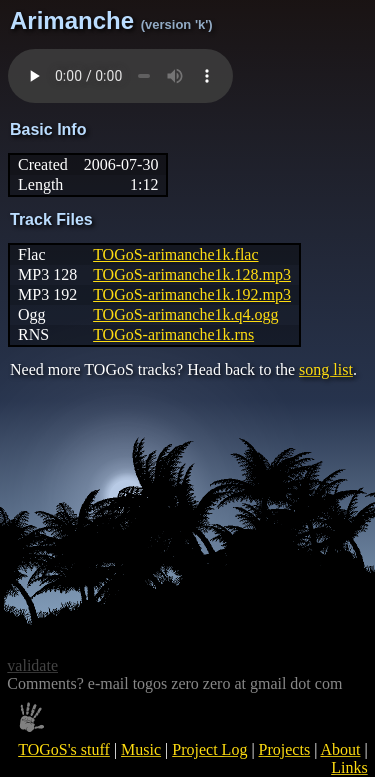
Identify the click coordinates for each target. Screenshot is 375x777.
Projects (285, 749)
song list (326, 369)
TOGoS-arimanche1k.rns (173, 334)
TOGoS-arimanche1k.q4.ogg (185, 314)
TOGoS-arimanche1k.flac (175, 254)
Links (349, 767)
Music (141, 749)
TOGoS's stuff (64, 749)
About (340, 749)
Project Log (209, 749)
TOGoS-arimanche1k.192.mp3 (192, 294)
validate (32, 665)
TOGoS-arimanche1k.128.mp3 (192, 274)
